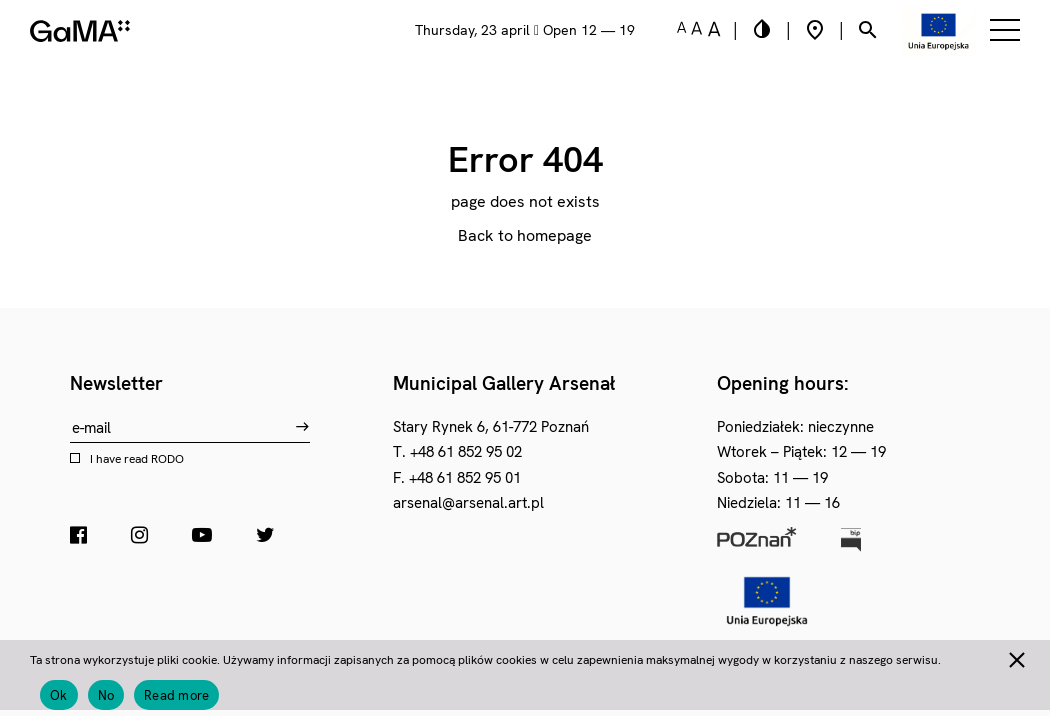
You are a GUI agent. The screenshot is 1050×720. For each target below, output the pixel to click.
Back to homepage (525, 235)
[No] (1016, 657)
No (106, 695)
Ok (59, 695)
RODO (167, 459)
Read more (176, 695)
